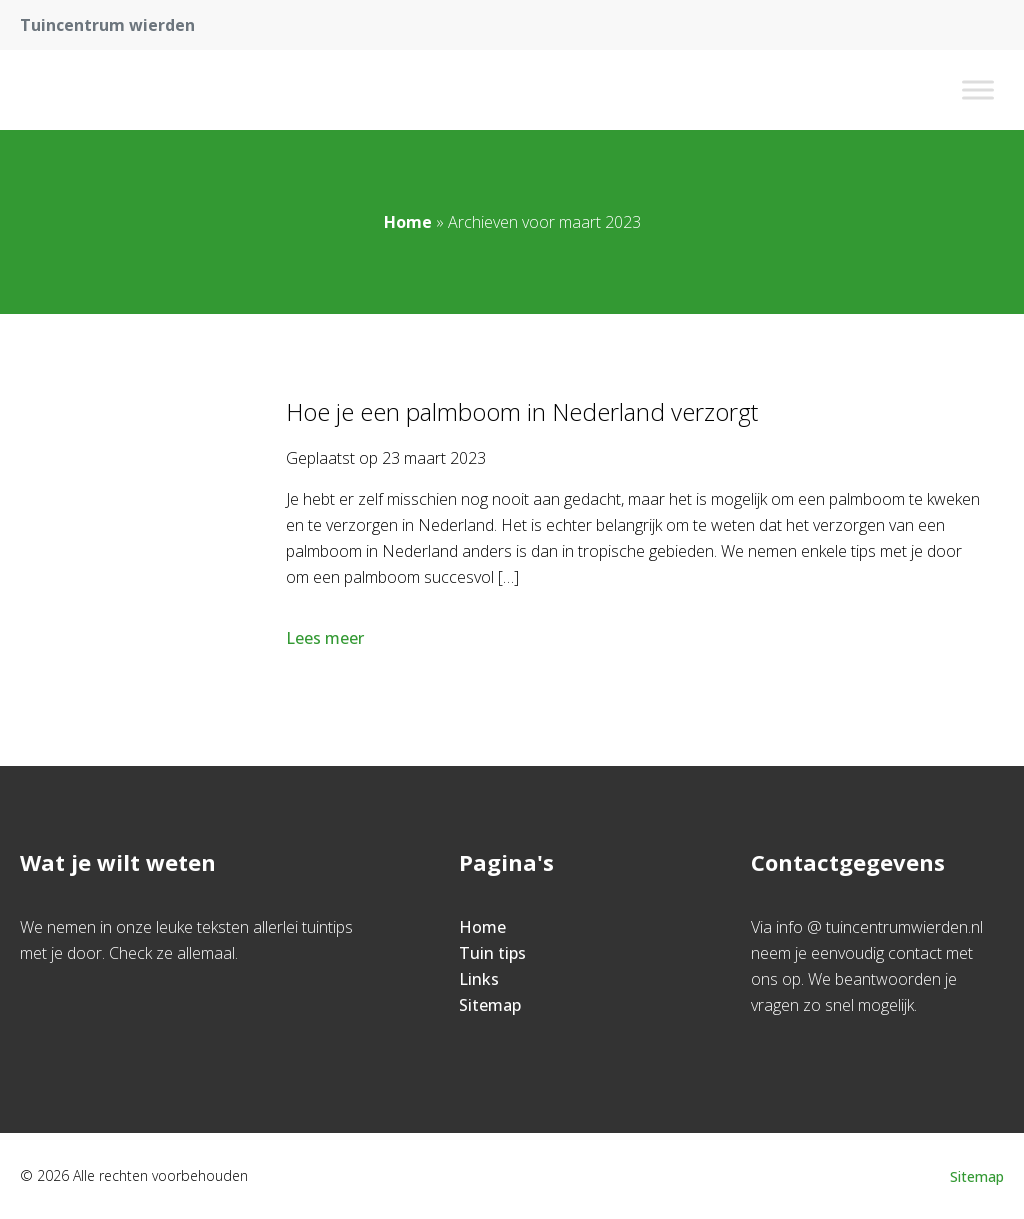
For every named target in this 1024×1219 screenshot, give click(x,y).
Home (408, 222)
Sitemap (490, 1005)
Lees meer (327, 638)
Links (479, 979)
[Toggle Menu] (978, 89)
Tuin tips (492, 953)
